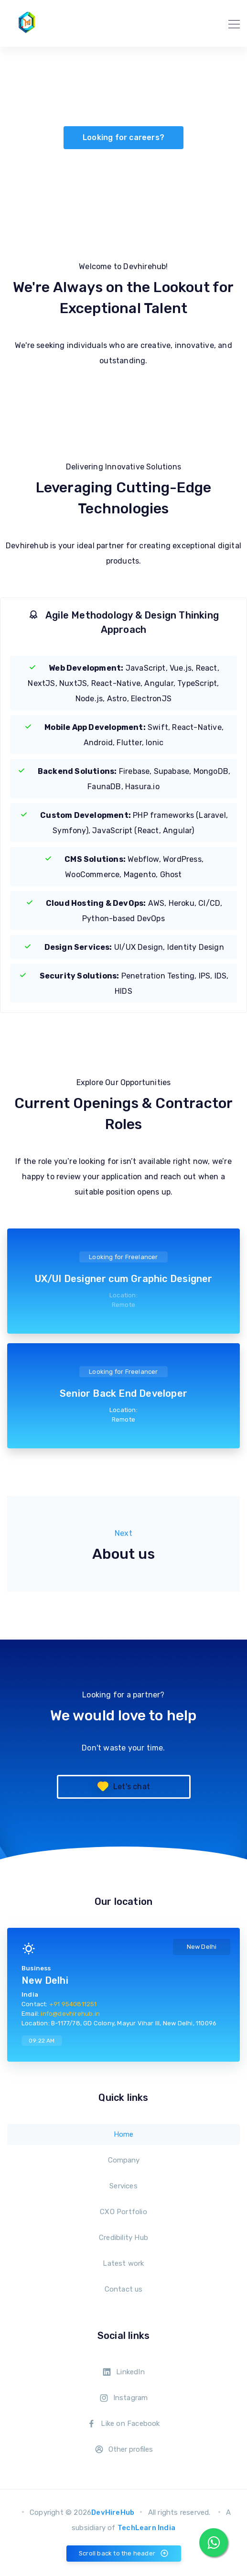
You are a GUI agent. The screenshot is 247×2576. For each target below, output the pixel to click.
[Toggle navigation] (230, 23)
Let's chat (123, 1787)
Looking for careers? (123, 137)
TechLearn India (146, 2527)
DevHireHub (112, 2512)
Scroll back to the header (124, 2553)
